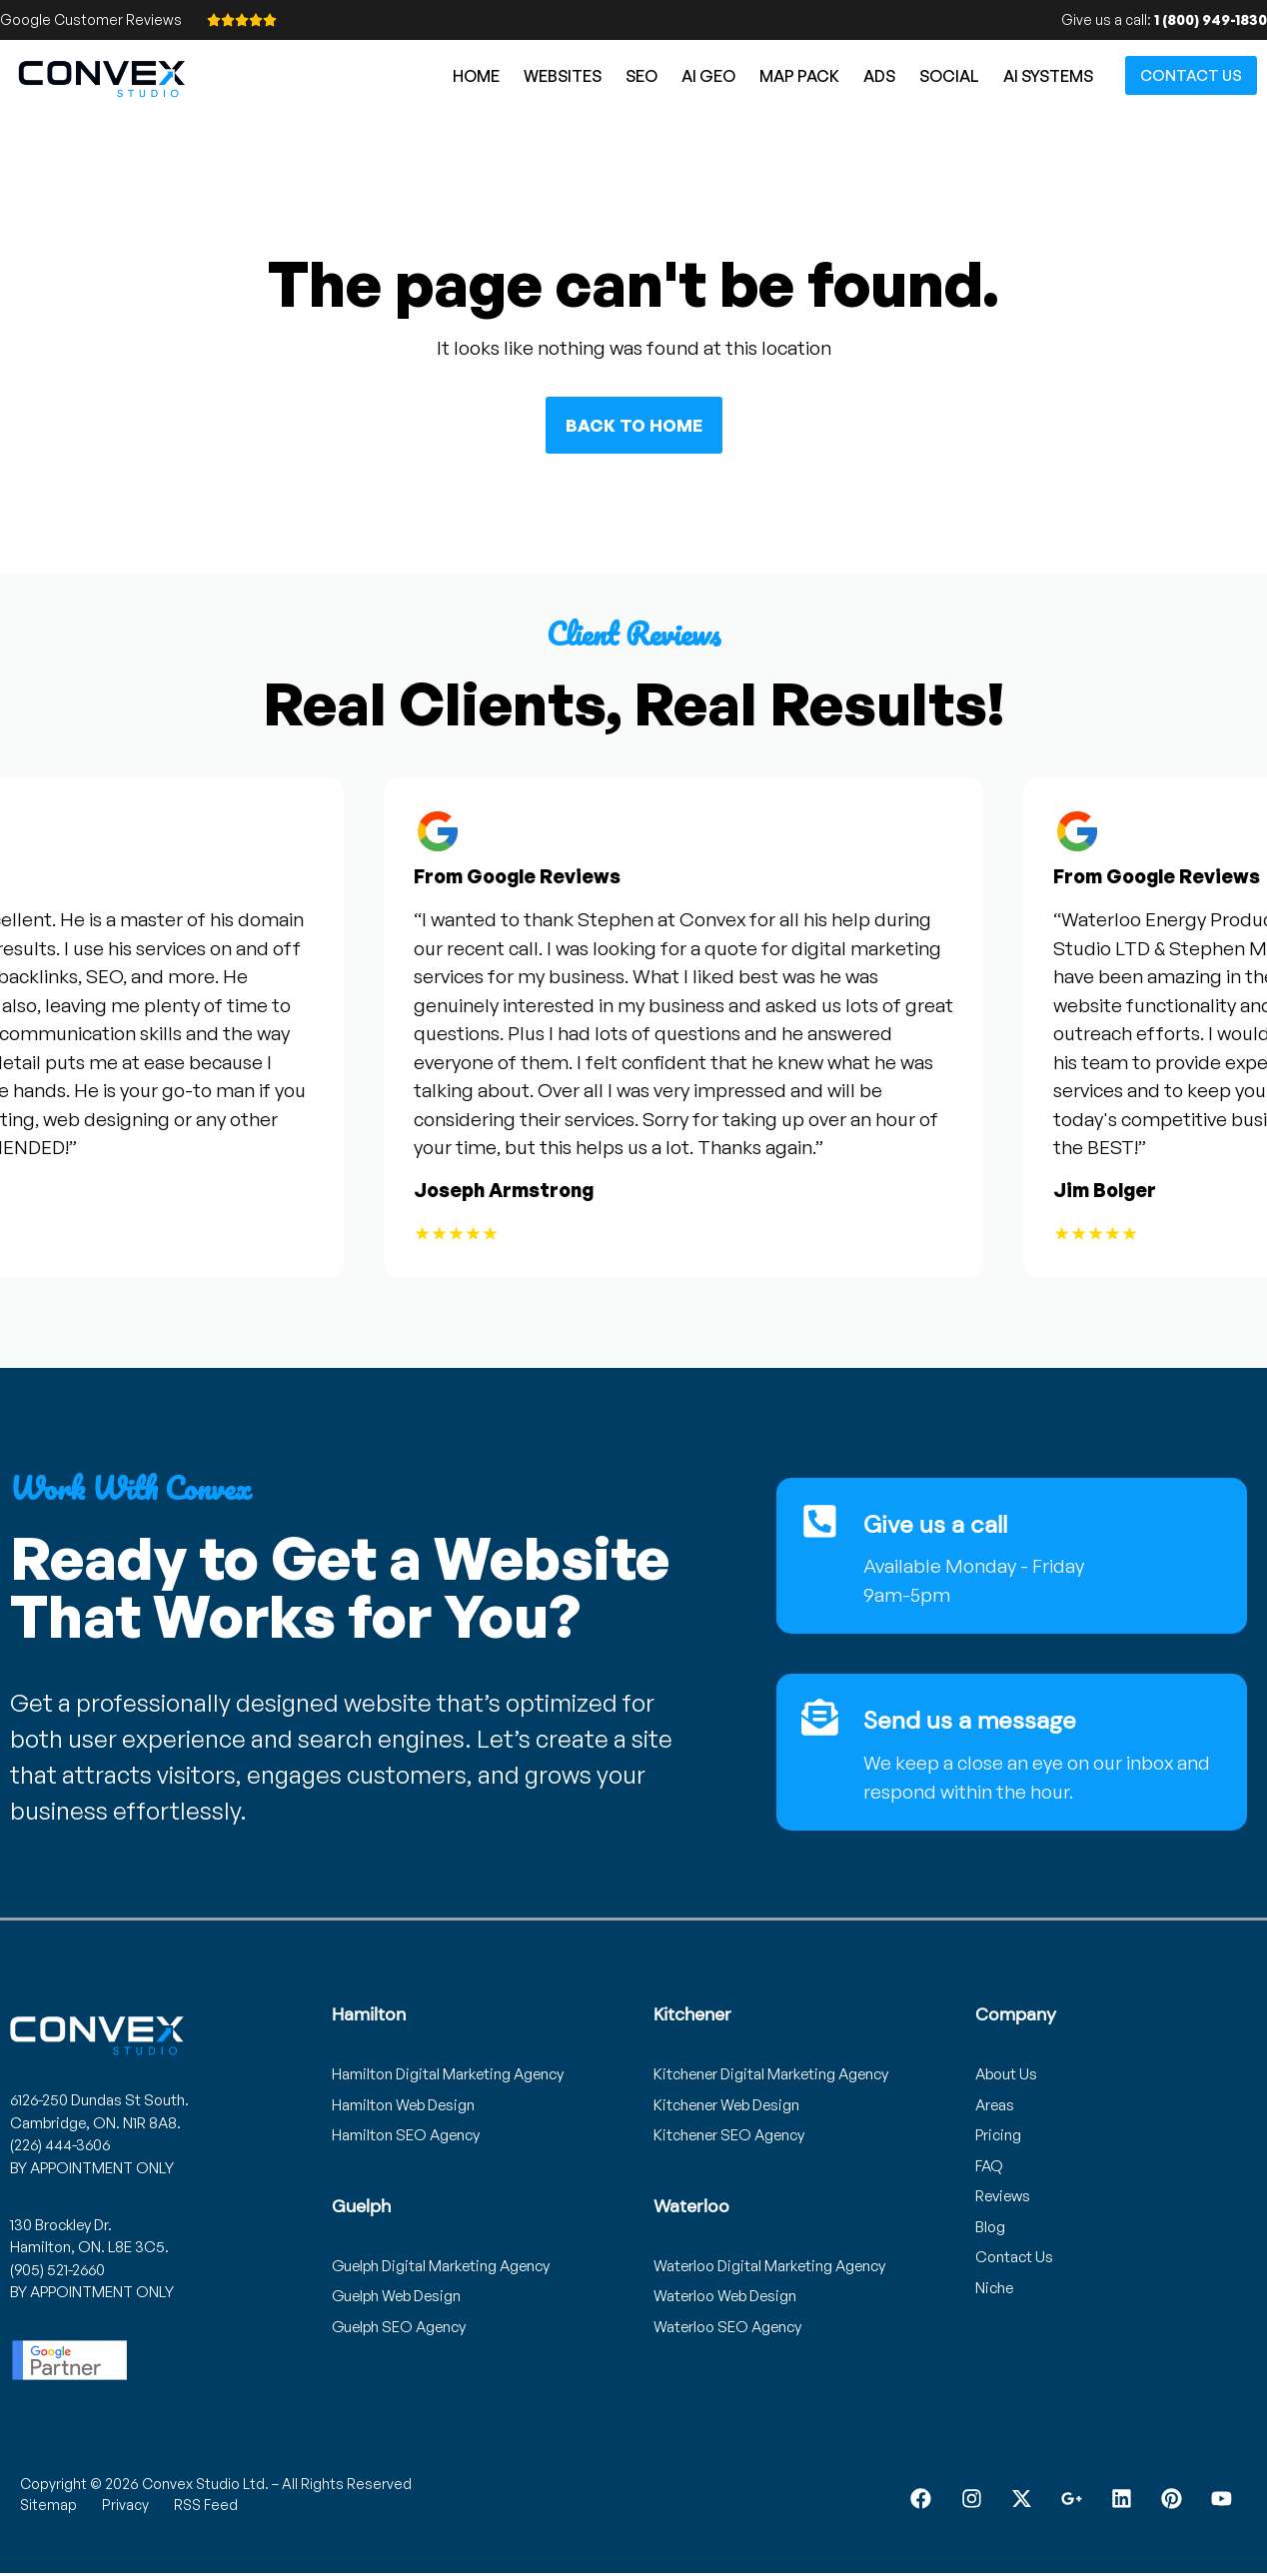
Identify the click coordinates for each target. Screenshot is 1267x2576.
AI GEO (708, 76)
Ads (879, 76)
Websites (563, 76)
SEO (641, 76)
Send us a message (970, 1720)
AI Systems (1048, 76)
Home (476, 76)
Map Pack (799, 76)
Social (949, 76)
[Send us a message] (820, 1718)
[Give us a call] (820, 1522)
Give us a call (936, 1524)
